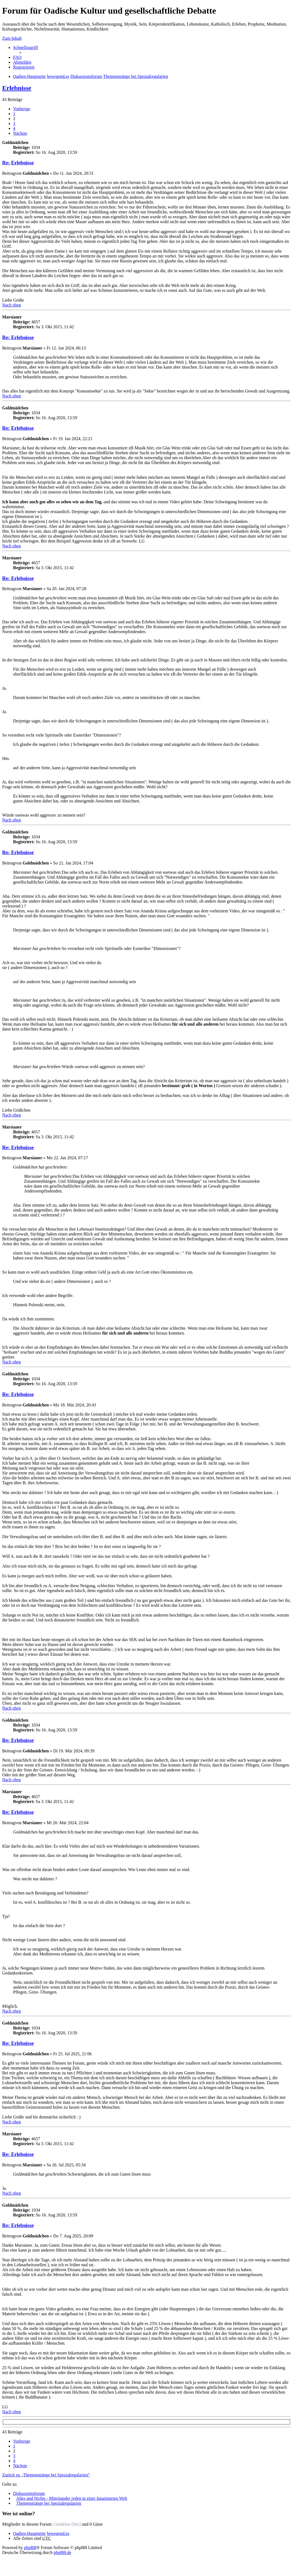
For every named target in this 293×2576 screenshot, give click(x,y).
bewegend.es (58, 2533)
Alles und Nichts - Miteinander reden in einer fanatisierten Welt (71, 2498)
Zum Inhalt (12, 38)
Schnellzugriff (25, 47)
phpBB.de (62, 2552)
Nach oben (11, 305)
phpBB (30, 2547)
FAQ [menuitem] (17, 57)
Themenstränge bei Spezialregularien (48, 2503)
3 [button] (14, 123)
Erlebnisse (16, 87)
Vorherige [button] (21, 108)
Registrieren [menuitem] (23, 67)
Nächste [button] (20, 133)
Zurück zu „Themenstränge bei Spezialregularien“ (46, 2475)
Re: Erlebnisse (18, 162)
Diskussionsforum (29, 2493)
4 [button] (14, 128)
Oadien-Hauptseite (29, 2533)
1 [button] (14, 113)
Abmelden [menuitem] (22, 62)
